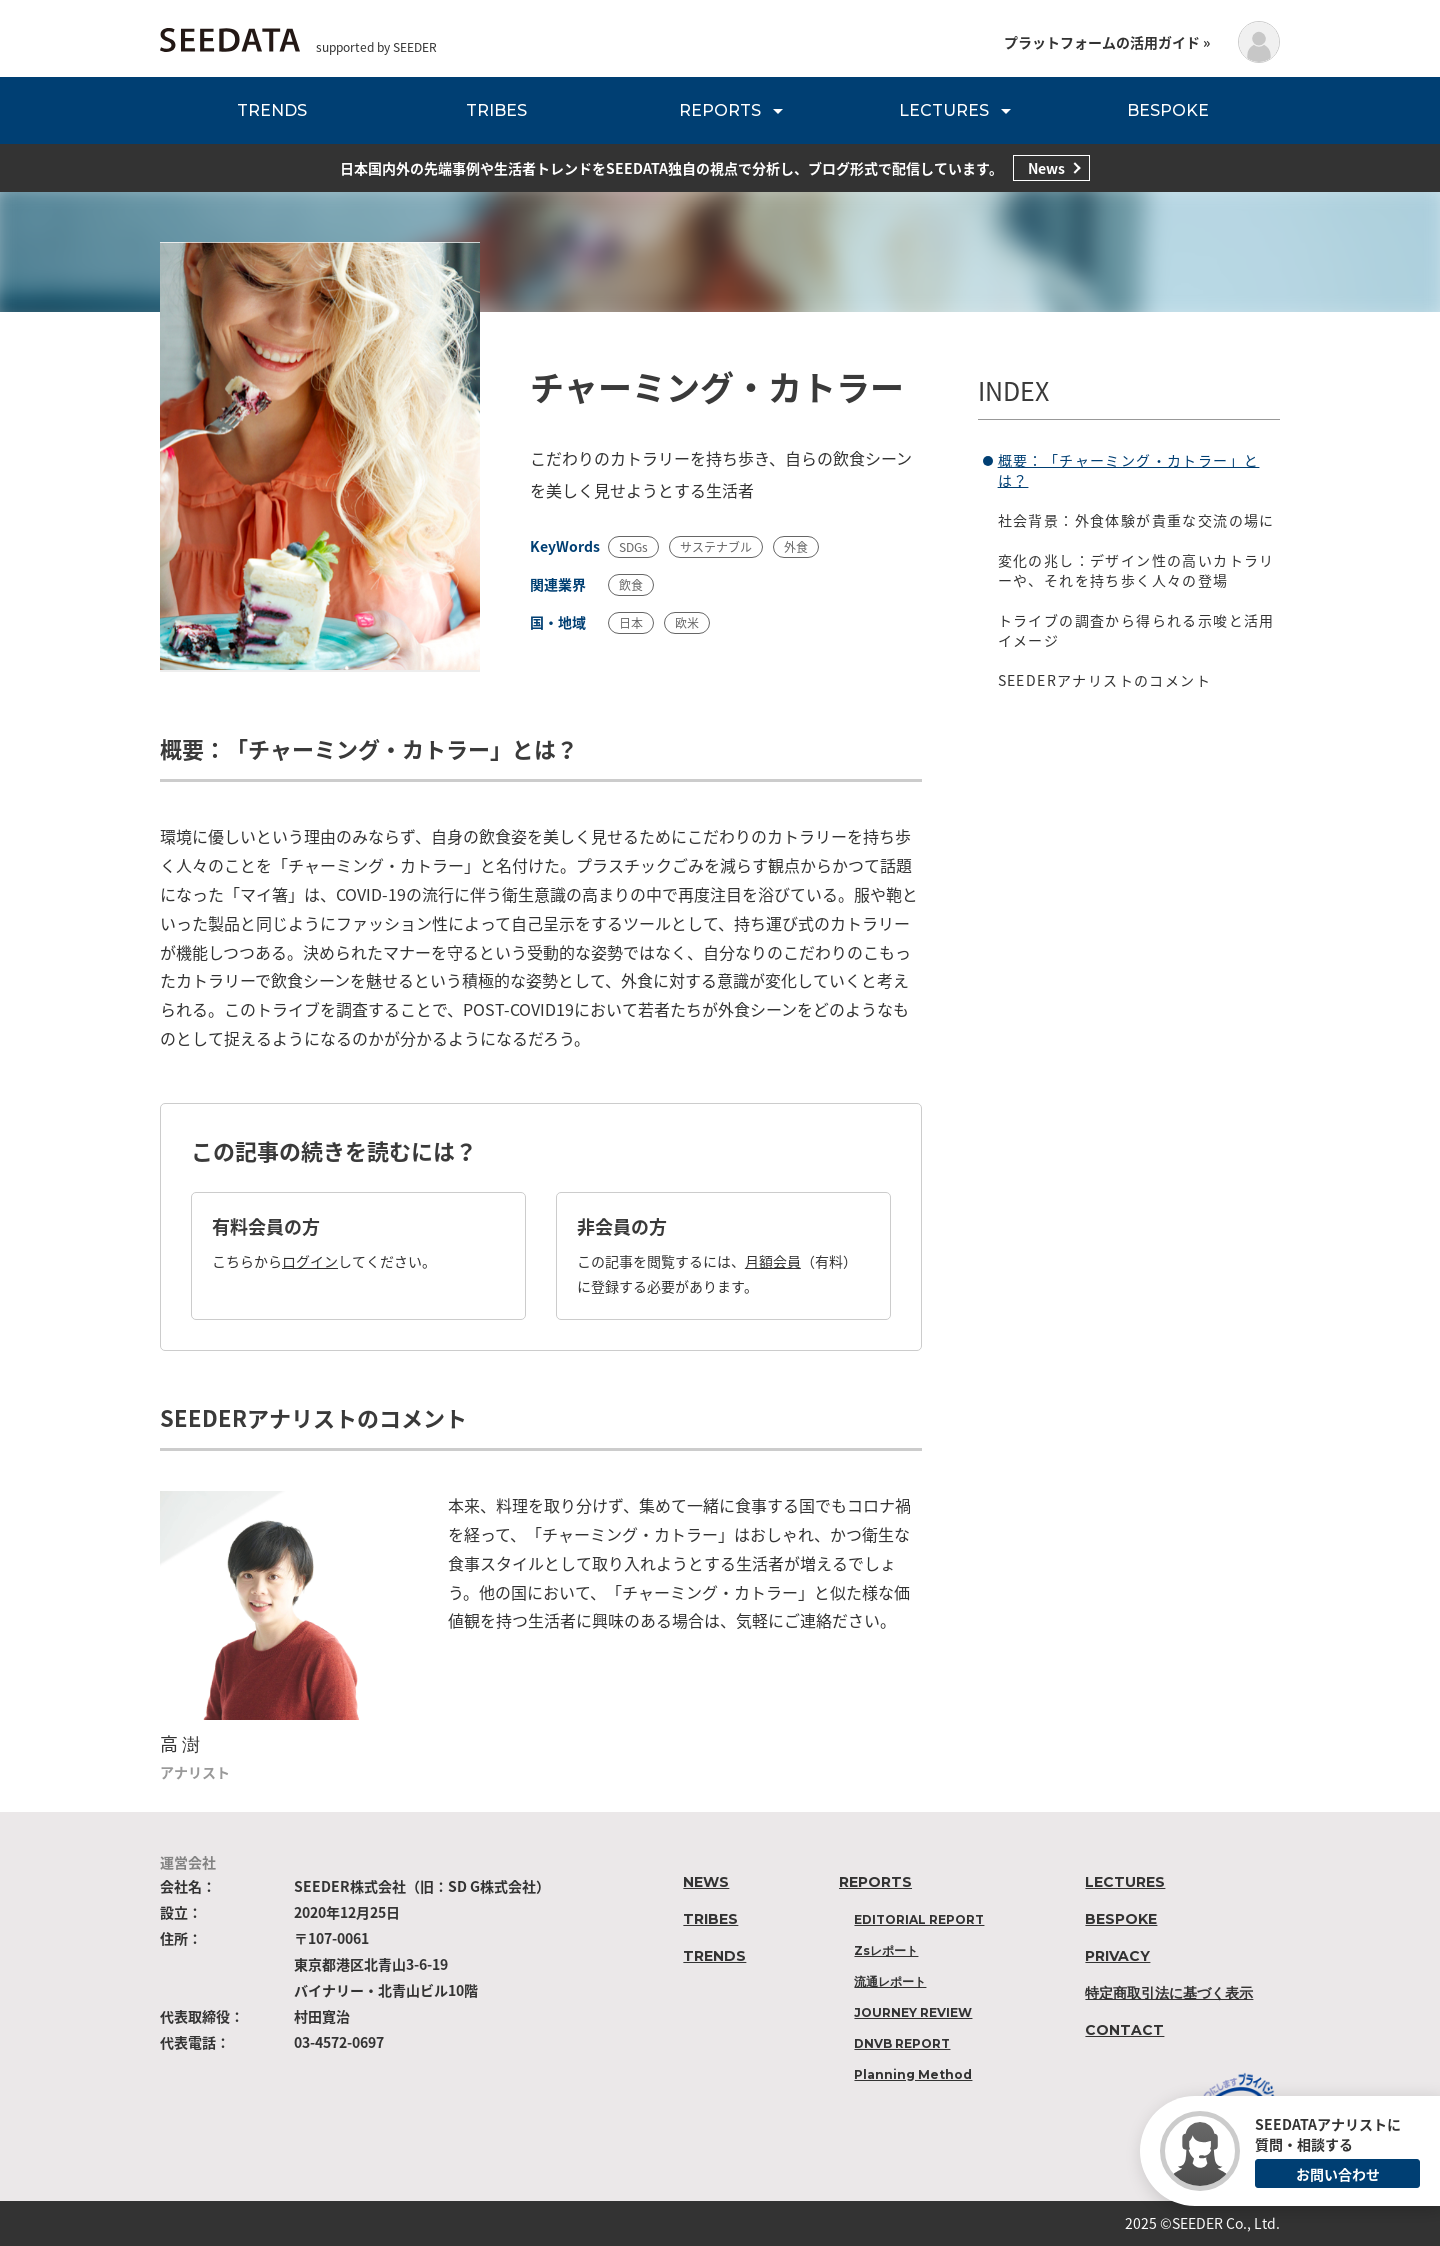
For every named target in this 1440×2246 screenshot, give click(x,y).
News (1046, 168)
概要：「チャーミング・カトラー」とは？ (1129, 470)
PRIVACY (1117, 1956)
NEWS (706, 1882)
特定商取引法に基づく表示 (1169, 1993)
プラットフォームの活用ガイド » (1107, 42)
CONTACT (1124, 2030)
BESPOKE (1168, 110)
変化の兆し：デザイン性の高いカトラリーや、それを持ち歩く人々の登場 (1136, 570)
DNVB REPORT (902, 2043)
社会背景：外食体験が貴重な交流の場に (1136, 520)
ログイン (310, 1261)
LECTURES (944, 110)
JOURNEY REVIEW (913, 2012)
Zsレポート (886, 1950)
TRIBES (496, 110)
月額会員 (773, 1261)
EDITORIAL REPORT (919, 1919)
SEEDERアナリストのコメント (1104, 680)
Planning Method (913, 2074)
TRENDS (272, 110)
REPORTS (720, 110)
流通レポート (890, 1981)
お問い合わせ (1338, 2174)
